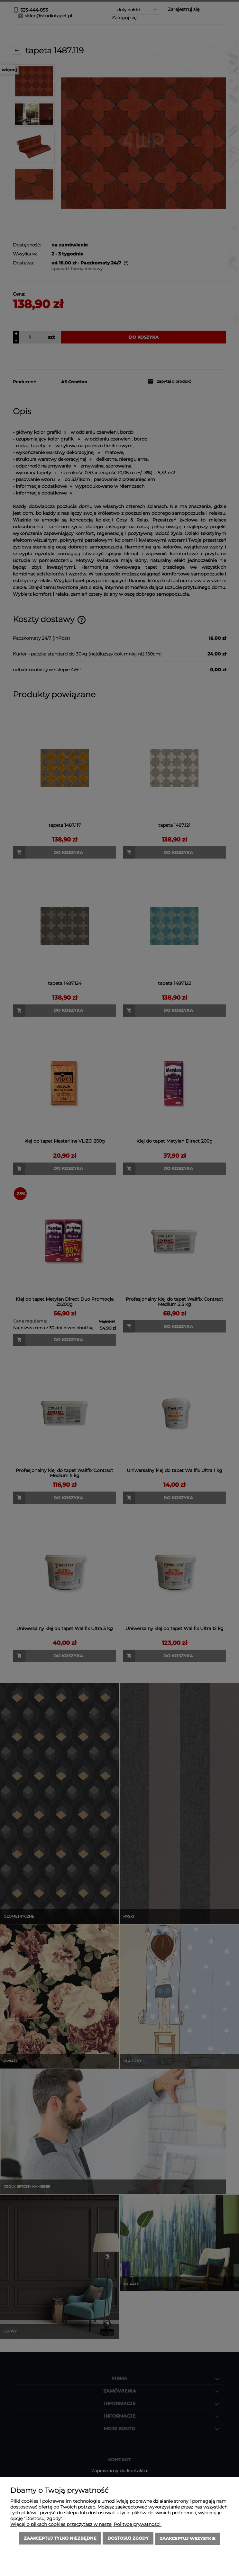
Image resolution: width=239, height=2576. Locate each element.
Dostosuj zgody (128, 2539)
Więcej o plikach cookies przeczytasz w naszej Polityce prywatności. (85, 2525)
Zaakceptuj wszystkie (188, 2539)
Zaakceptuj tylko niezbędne (60, 2539)
